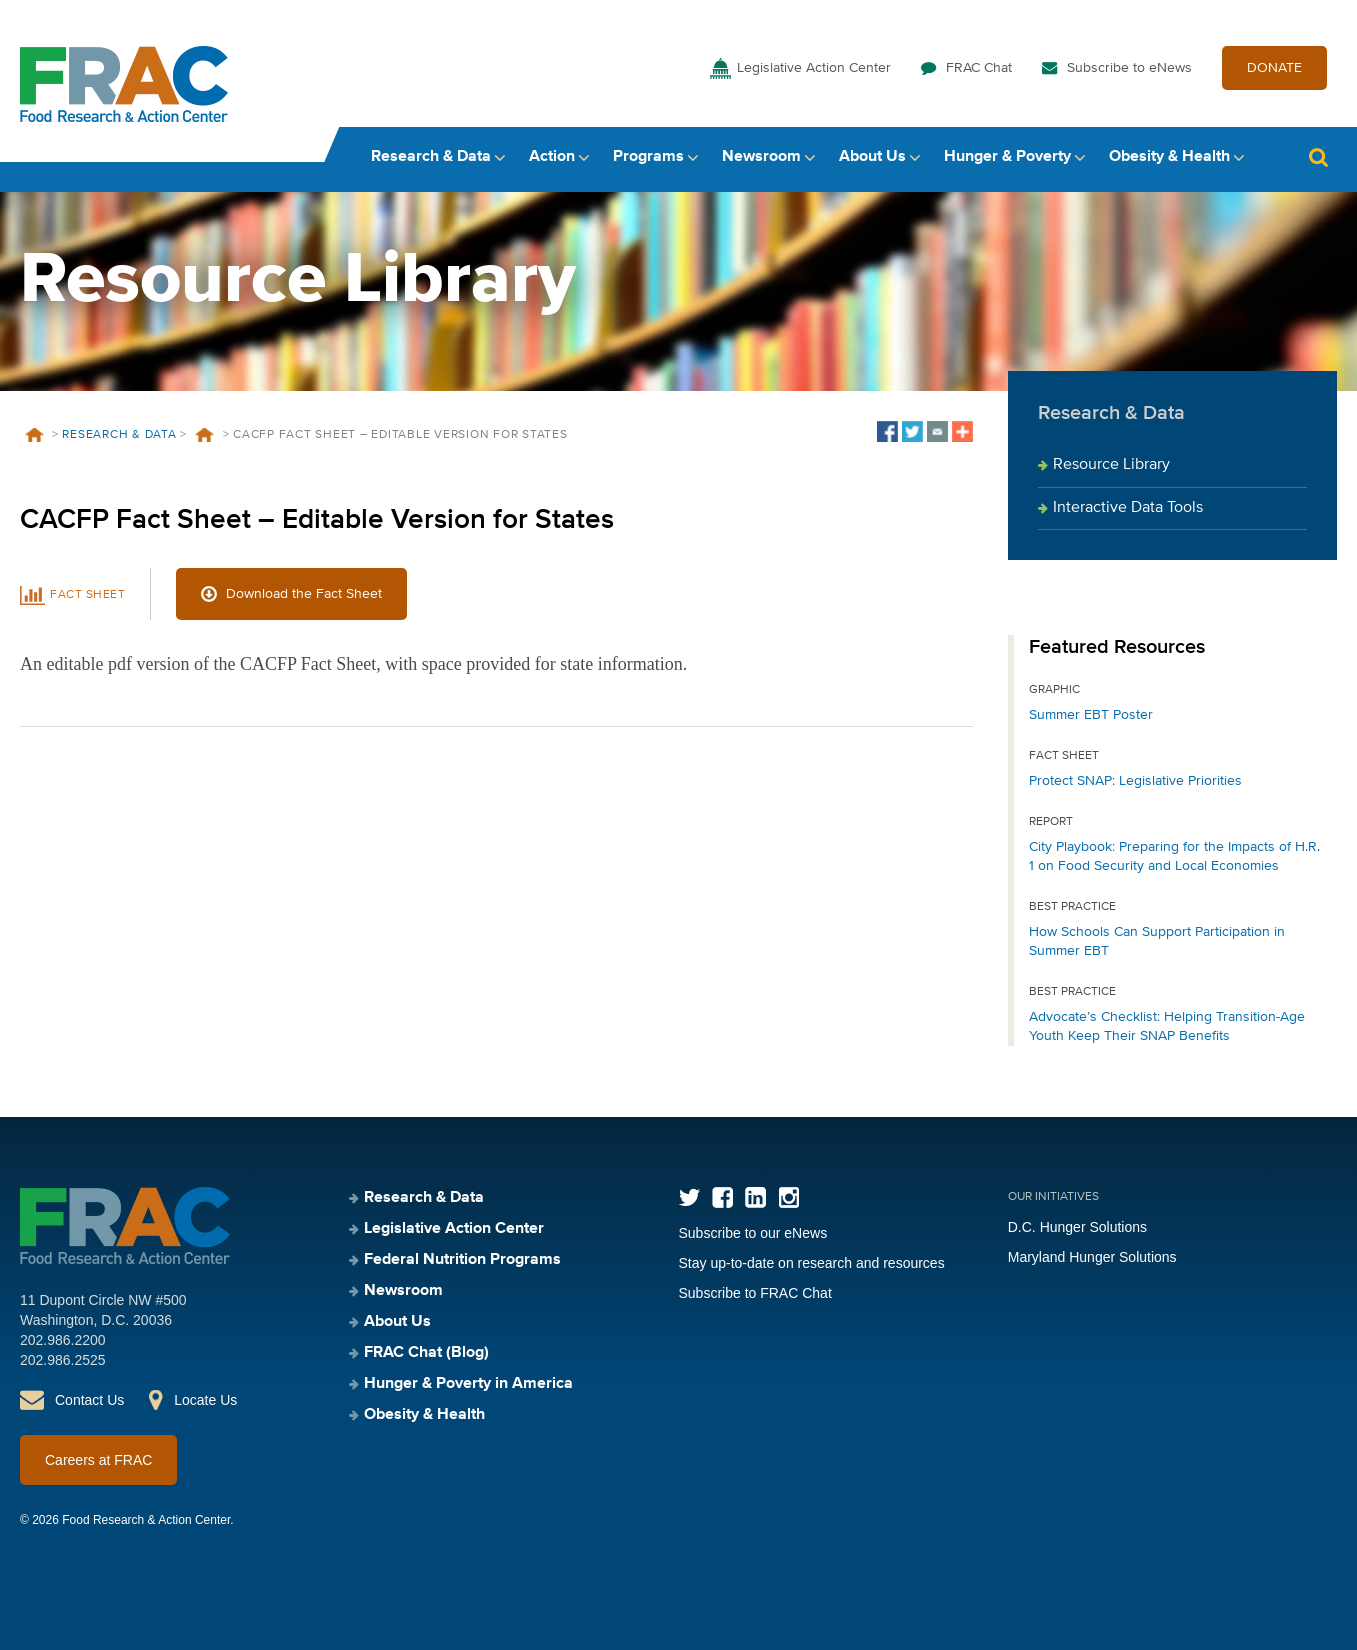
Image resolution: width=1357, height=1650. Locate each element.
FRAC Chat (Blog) (426, 1353)
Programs (648, 157)
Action (552, 157)
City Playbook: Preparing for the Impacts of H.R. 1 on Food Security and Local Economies (1174, 856)
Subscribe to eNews (1129, 68)
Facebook (722, 1197)
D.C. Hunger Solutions (1077, 1227)
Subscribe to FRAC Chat (755, 1293)
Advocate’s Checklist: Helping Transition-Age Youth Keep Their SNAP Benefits (1167, 1026)
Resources (205, 435)
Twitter (689, 1197)
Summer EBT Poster (1091, 715)
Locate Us (205, 1400)
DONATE (1274, 68)
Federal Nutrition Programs (462, 1260)
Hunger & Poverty (1007, 157)
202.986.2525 (63, 1360)
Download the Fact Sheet (304, 594)
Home (34, 435)
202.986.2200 (63, 1340)
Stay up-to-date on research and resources (812, 1263)
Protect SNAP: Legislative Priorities (1135, 781)
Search (1318, 157)
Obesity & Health (1169, 157)
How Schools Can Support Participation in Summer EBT (1157, 941)
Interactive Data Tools (1128, 508)
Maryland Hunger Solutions (1092, 1257)
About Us (872, 157)
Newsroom (761, 157)
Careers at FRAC (98, 1460)
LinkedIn (755, 1197)
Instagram (788, 1197)
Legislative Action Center (814, 68)
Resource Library (1111, 465)
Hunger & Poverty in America (468, 1384)
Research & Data (431, 157)
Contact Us (89, 1400)
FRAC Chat (979, 68)
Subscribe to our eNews (753, 1233)
